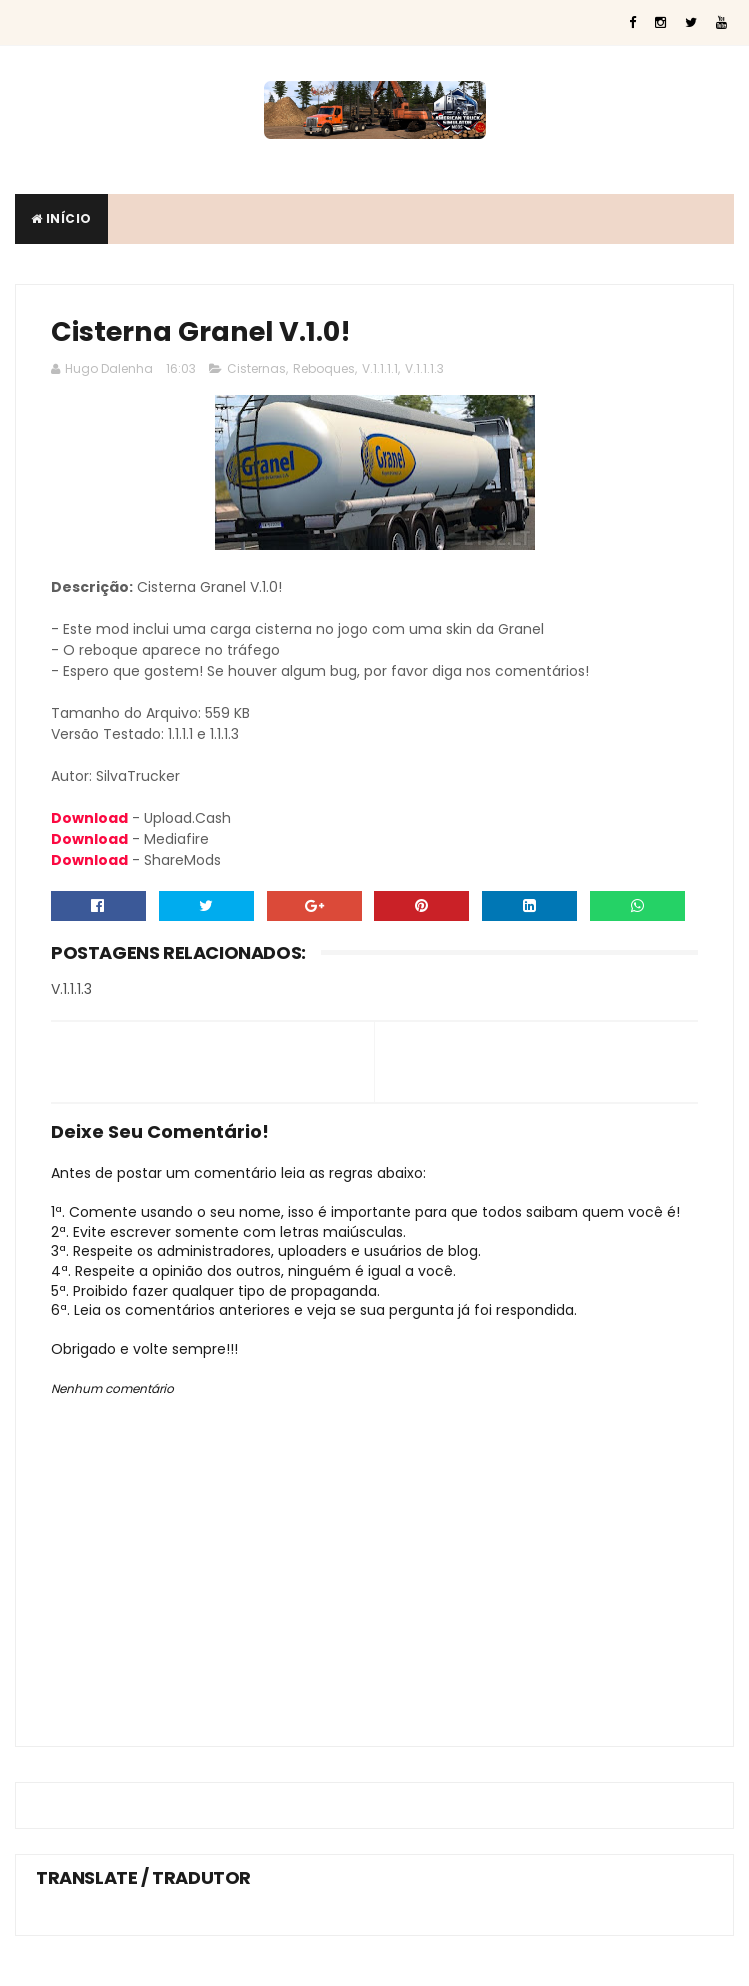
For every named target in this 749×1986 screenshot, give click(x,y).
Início (61, 218)
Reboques (324, 368)
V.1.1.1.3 (424, 368)
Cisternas (256, 368)
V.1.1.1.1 (380, 368)
